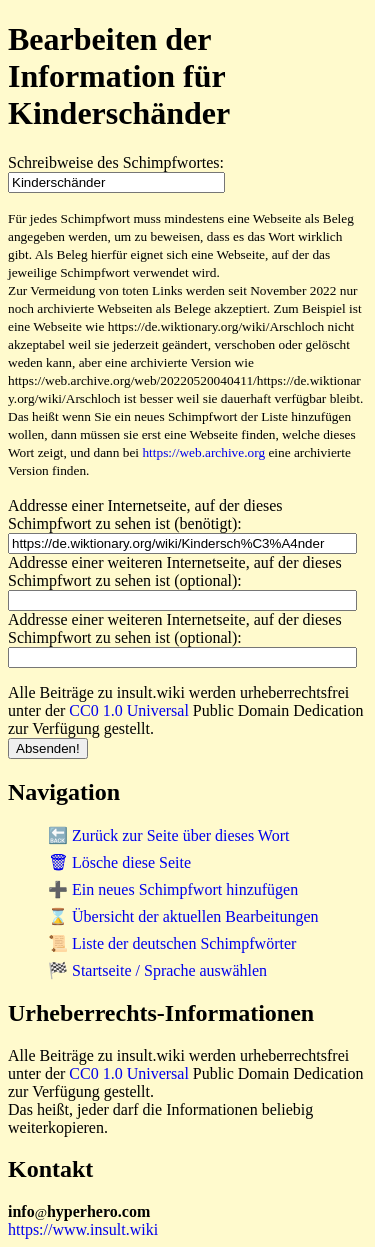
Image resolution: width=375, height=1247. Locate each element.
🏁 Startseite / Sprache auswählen (157, 970)
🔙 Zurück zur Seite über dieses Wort (168, 835)
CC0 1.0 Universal (129, 710)
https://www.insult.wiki (83, 1229)
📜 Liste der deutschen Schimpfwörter (172, 943)
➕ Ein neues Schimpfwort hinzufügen (173, 889)
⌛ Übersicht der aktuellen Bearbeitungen (183, 916)
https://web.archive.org (203, 452)
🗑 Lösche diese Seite (119, 862)
